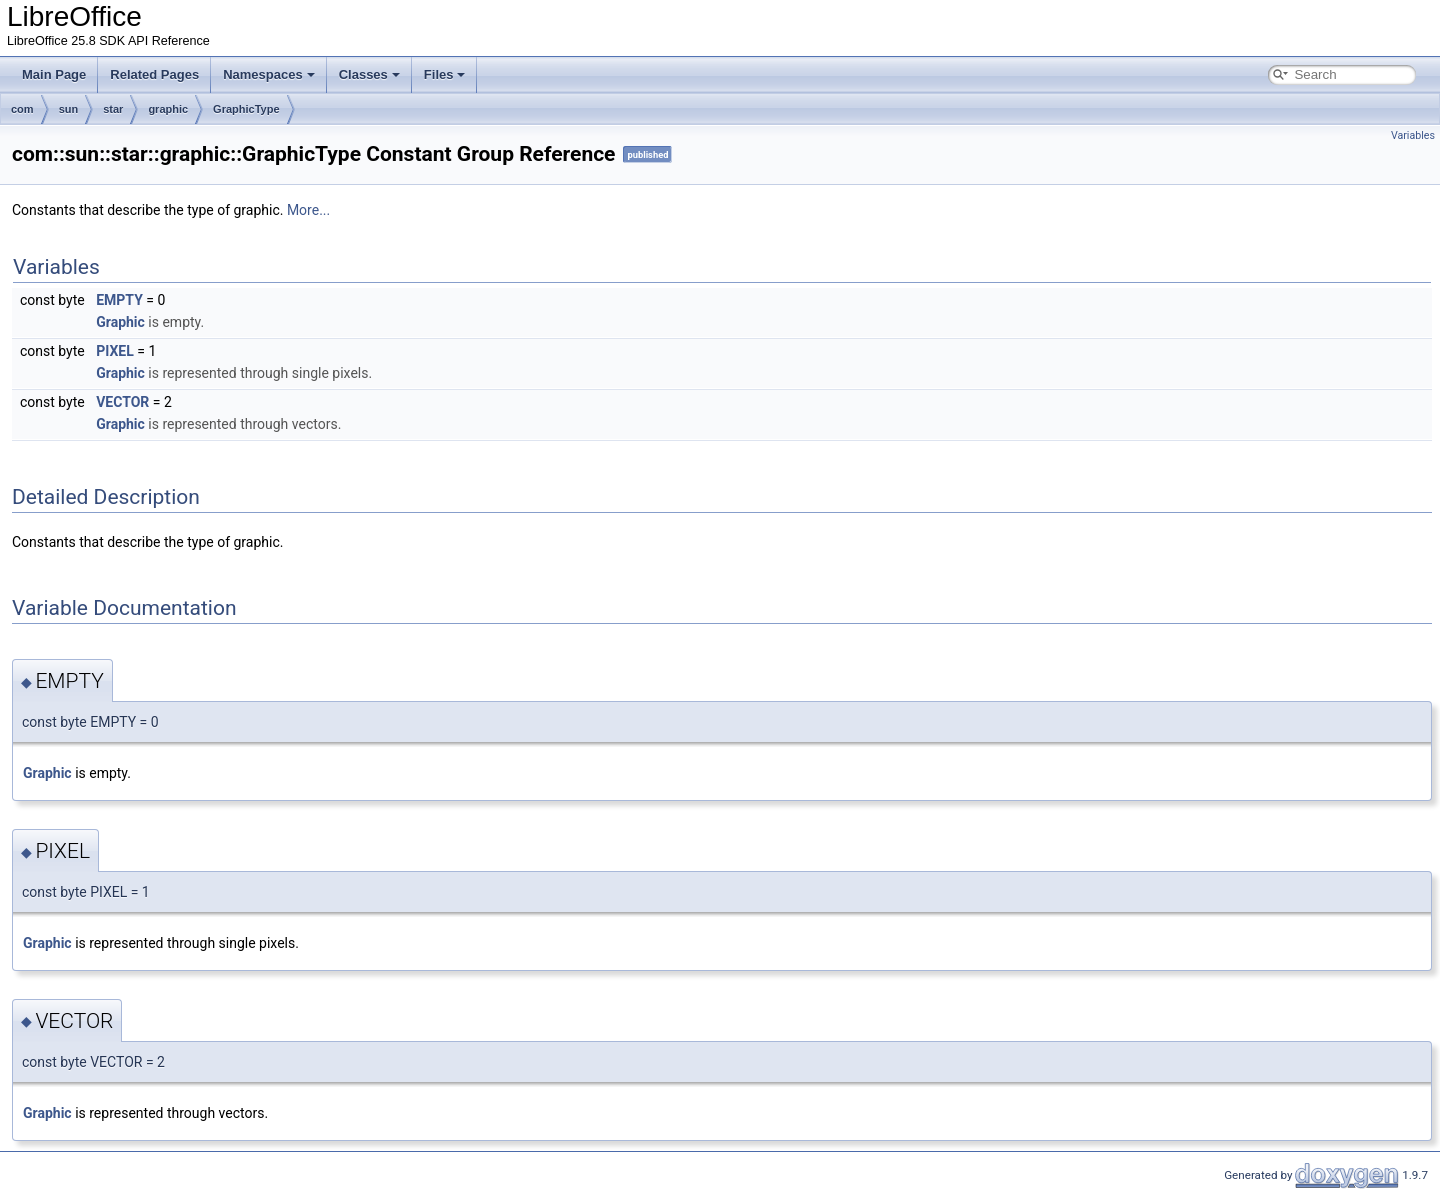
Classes (369, 74)
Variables (1413, 135)
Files (445, 74)
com (22, 109)
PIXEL (115, 351)
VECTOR (122, 402)
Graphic (120, 322)
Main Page (54, 74)
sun (69, 109)
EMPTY (119, 300)
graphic (168, 109)
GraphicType (246, 109)
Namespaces (269, 74)
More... (308, 210)
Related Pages (154, 74)
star (113, 109)
